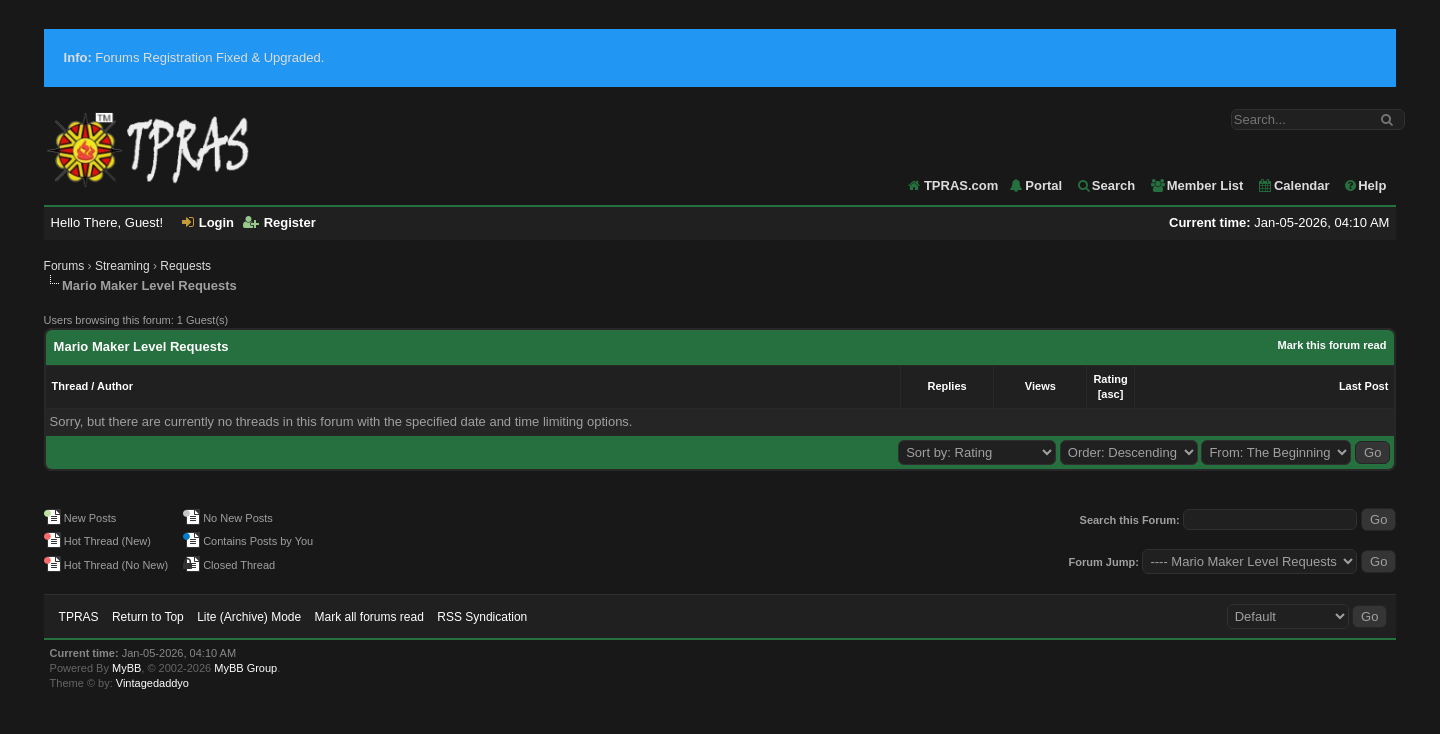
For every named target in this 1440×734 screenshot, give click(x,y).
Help (1364, 185)
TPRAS (79, 617)
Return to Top (148, 617)
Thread (70, 386)
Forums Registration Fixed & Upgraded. (194, 57)
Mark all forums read (369, 617)
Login (208, 222)
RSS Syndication (482, 617)
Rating (1110, 379)
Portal (1035, 185)
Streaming (122, 266)
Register (279, 222)
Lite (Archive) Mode (249, 617)
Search (1105, 185)
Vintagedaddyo (152, 683)
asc (1110, 394)
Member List (1196, 185)
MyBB (126, 668)
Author (115, 386)
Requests (185, 266)
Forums (64, 266)
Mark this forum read (1332, 345)
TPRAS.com (961, 185)
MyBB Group (245, 668)
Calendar (1293, 185)
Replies (947, 386)
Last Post (1364, 386)
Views (1040, 386)
